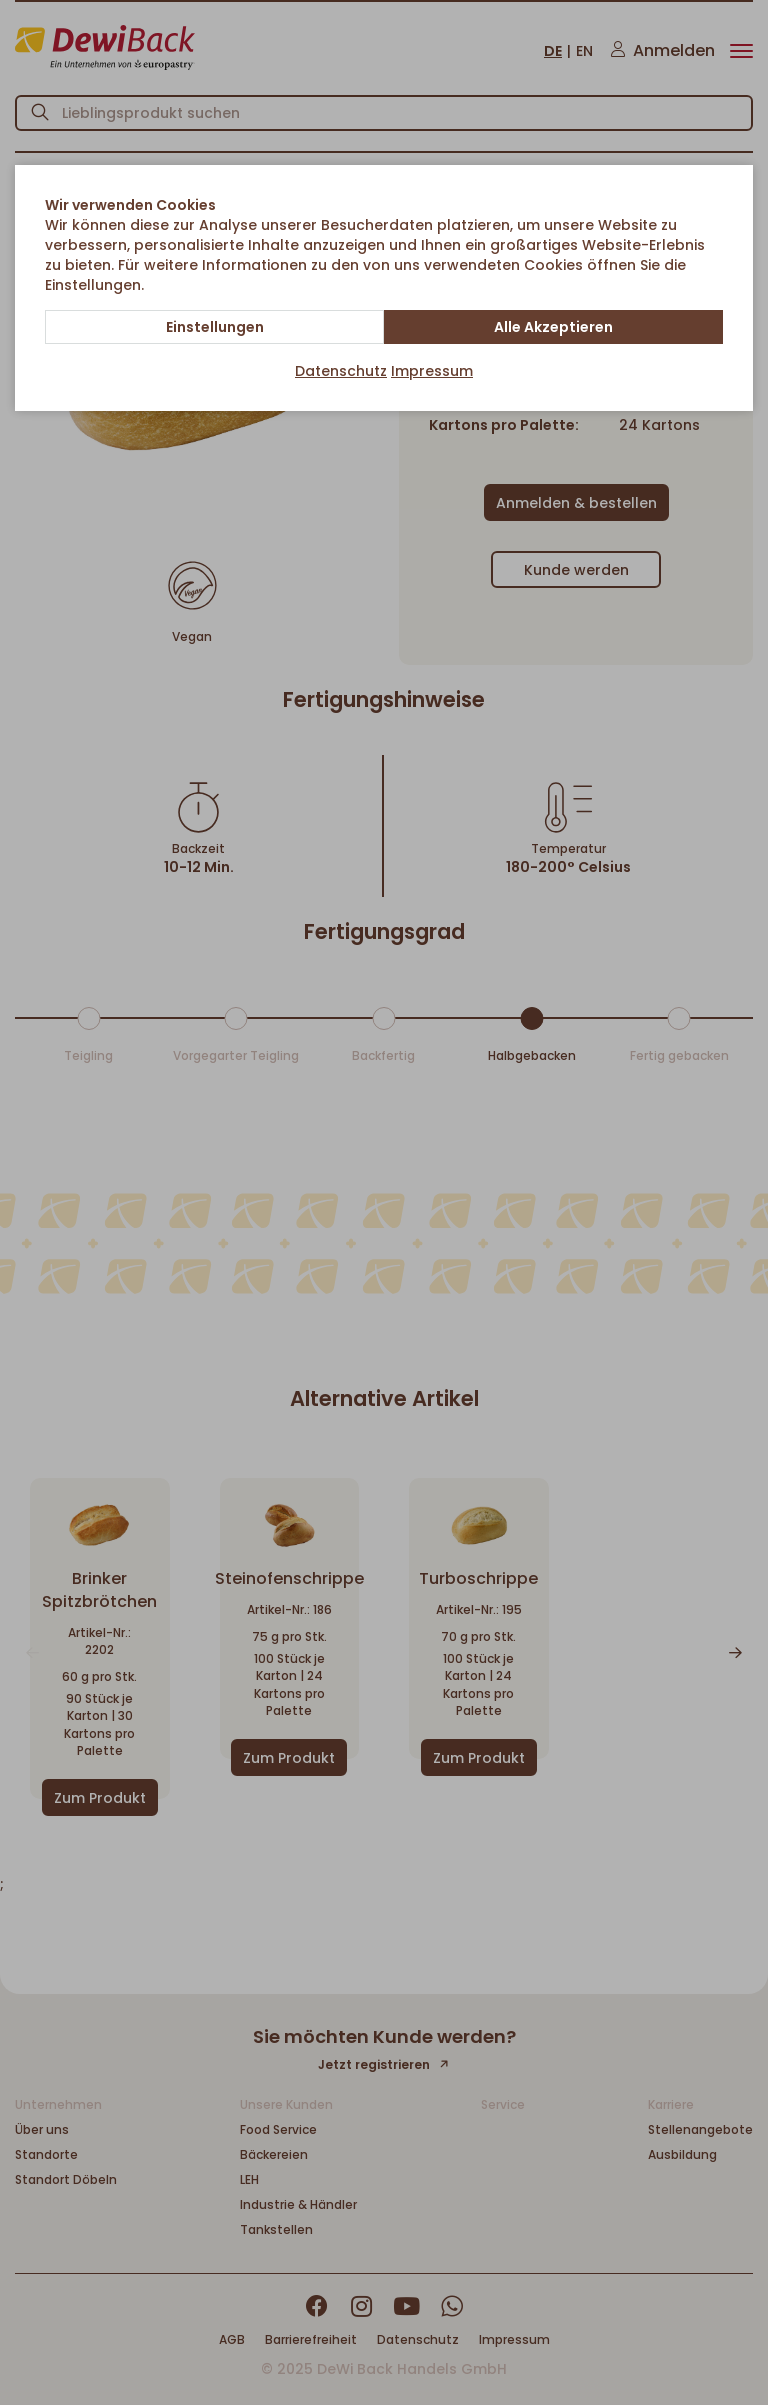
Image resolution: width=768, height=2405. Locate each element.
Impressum (432, 371)
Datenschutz (341, 371)
